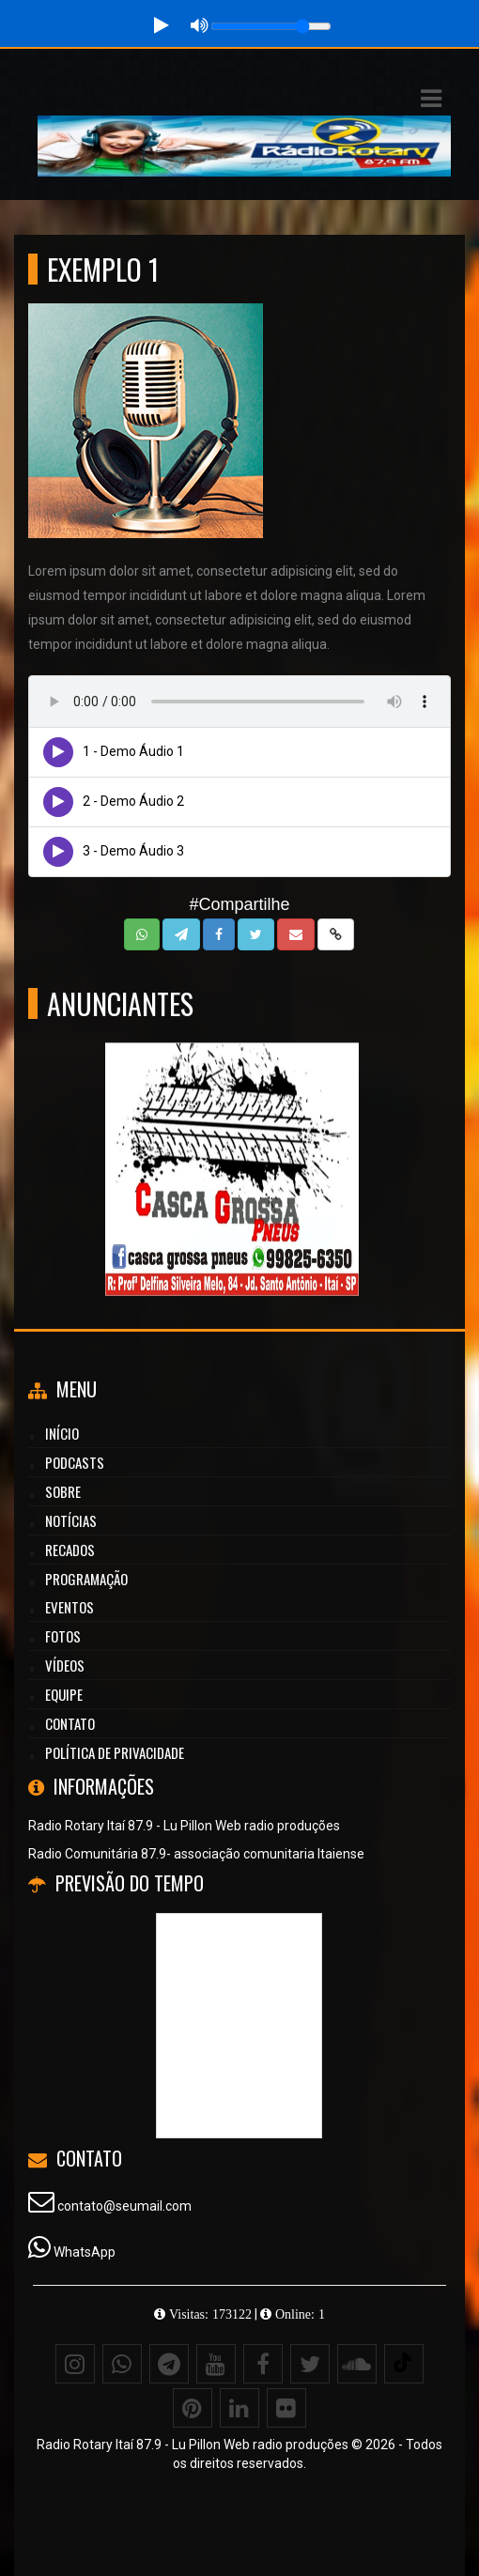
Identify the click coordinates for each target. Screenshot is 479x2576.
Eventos (69, 1607)
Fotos (63, 1636)
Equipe (64, 1694)
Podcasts (74, 1462)
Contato (70, 1723)
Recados (70, 1549)
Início (62, 1433)
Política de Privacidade (114, 1752)
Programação (86, 1578)
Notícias (71, 1520)
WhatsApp (85, 2252)
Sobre (63, 1491)
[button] (431, 98)
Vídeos (65, 1665)
